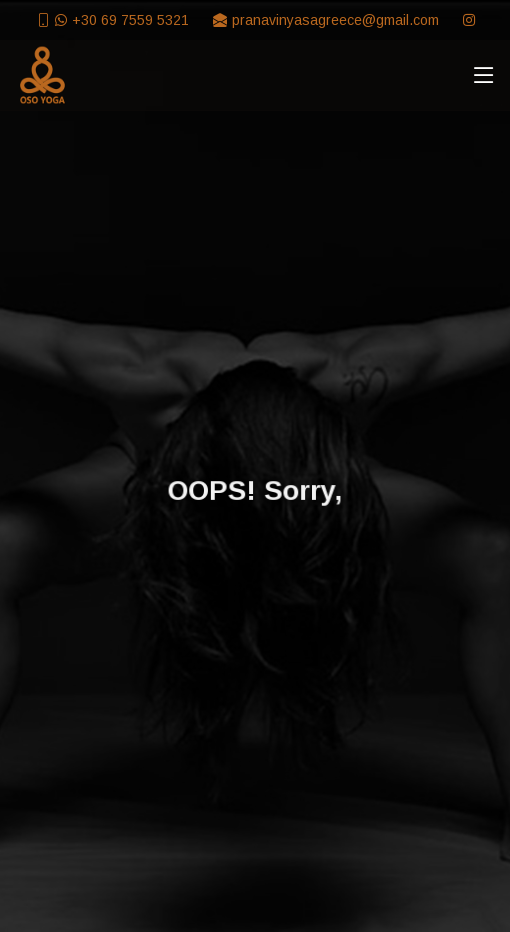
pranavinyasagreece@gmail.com (335, 20)
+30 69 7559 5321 (130, 20)
